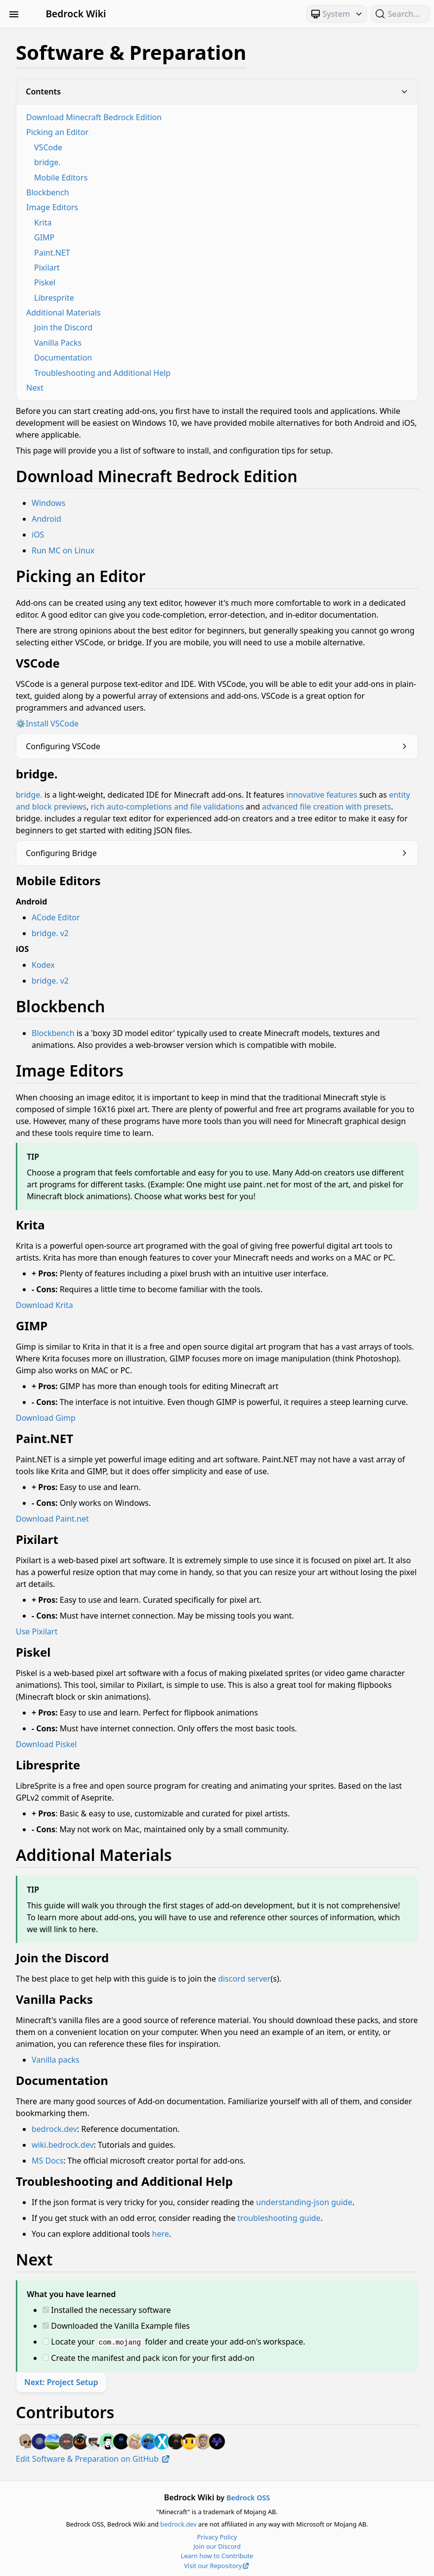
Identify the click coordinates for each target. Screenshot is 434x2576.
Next (34, 387)
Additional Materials (63, 312)
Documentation (63, 357)
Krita (42, 222)
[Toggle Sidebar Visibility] (14, 13)
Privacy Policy (217, 2536)
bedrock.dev (54, 2129)
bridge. (47, 162)
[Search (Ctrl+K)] (400, 14)
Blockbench (47, 192)
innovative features (321, 794)
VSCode (48, 147)
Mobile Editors (60, 177)
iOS (38, 534)
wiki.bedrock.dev (63, 2144)
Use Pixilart (36, 1631)
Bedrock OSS (248, 2496)
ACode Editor (56, 917)
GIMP (44, 237)
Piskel (44, 282)
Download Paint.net (52, 1518)
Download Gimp (46, 1417)
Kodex (43, 964)
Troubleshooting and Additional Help (102, 372)
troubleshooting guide (278, 2218)
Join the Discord (63, 327)
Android (46, 518)
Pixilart (47, 267)
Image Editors (52, 207)
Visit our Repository (217, 2564)
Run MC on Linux (63, 550)
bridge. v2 (50, 933)
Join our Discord (217, 2545)
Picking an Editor (57, 132)
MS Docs (47, 2160)
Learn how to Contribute (217, 2555)
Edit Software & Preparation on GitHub (93, 2458)
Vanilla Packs (58, 342)
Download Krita (44, 1305)
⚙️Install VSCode (47, 723)
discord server (244, 1978)
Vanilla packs (55, 2059)
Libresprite (54, 297)
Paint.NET (52, 252)
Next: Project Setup (61, 2381)
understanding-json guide (304, 2202)
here (160, 2233)
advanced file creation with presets (326, 806)
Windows (48, 502)
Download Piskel (46, 1744)
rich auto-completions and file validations (167, 806)
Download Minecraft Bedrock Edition (94, 117)
